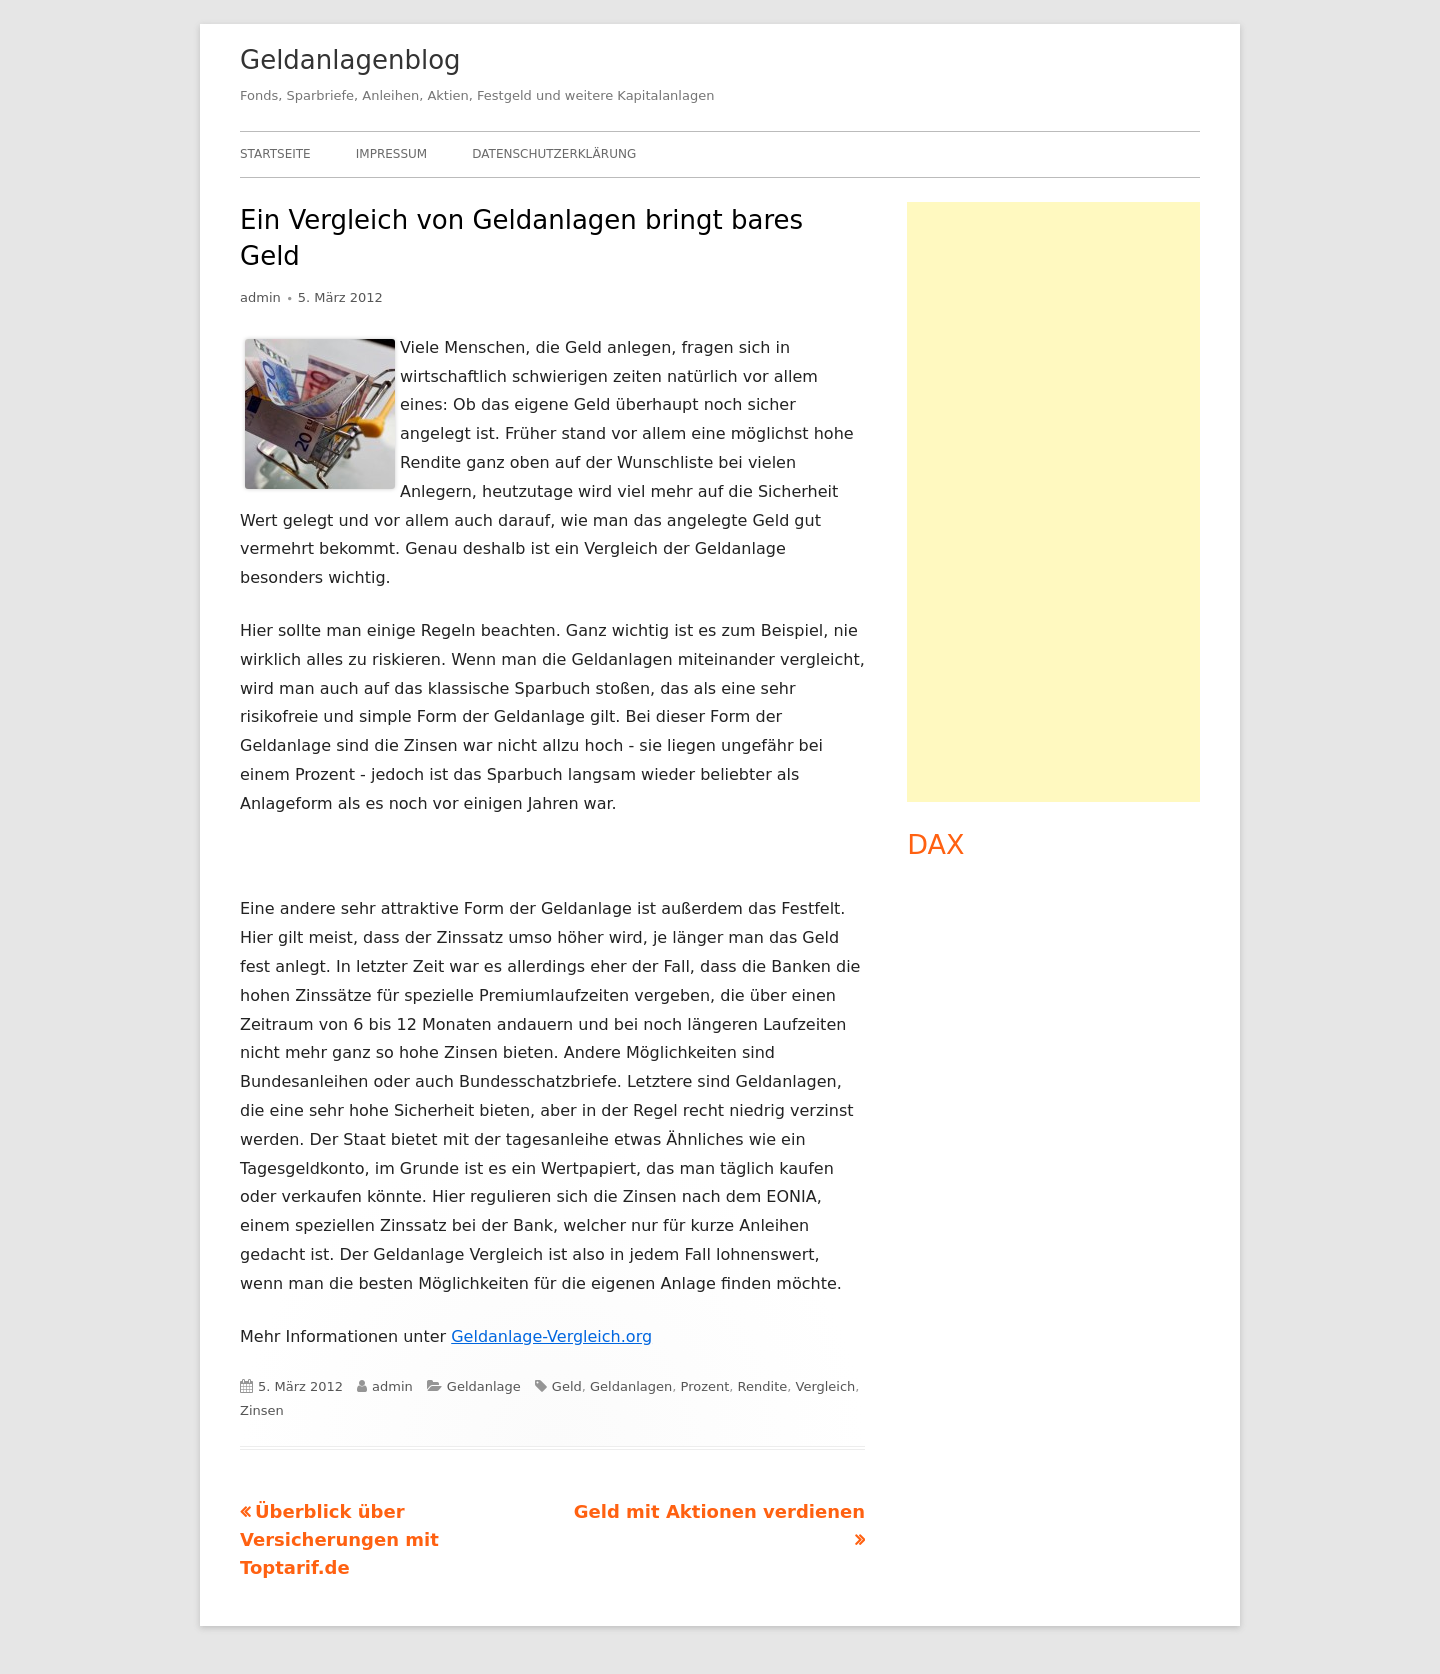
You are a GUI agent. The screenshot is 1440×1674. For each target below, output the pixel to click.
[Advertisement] (1053, 502)
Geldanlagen (631, 1386)
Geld (567, 1386)
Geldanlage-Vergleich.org (551, 1336)
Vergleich (826, 1386)
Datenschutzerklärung (554, 154)
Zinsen (262, 1410)
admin (260, 297)
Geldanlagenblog (350, 60)
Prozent (705, 1386)
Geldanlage (484, 1386)
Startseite (275, 154)
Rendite (763, 1386)
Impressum (391, 154)
